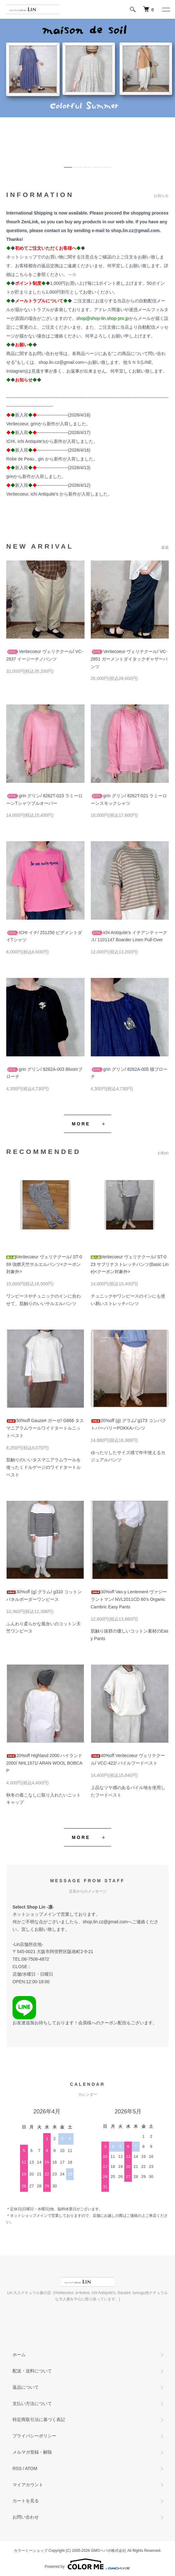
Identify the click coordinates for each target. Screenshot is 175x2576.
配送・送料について (32, 2370)
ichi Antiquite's (31, 441)
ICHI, (11, 441)
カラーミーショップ (31, 2550)
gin (41, 458)
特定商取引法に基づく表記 (39, 2419)
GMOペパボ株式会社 (108, 2550)
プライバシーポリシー (34, 2435)
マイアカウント (28, 2484)
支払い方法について (32, 2403)
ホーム (19, 2354)
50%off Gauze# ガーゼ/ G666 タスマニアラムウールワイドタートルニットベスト (45, 1428)
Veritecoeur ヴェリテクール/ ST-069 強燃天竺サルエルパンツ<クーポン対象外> (44, 1264)
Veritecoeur (17, 423)
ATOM (31, 2468)
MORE (81, 1123)
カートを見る (26, 2500)
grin (34, 423)
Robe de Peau (20, 458)
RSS (17, 2468)
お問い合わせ (26, 2517)
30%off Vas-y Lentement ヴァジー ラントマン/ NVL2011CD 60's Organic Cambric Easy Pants (129, 1599)
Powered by (87, 2564)
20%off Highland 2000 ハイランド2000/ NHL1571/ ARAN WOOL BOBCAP (44, 1763)
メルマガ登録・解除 (32, 2452)
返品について (26, 2387)
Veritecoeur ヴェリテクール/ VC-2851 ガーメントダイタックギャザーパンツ (129, 659)
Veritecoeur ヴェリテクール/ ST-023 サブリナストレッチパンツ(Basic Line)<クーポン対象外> (130, 1264)
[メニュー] (165, 9)
